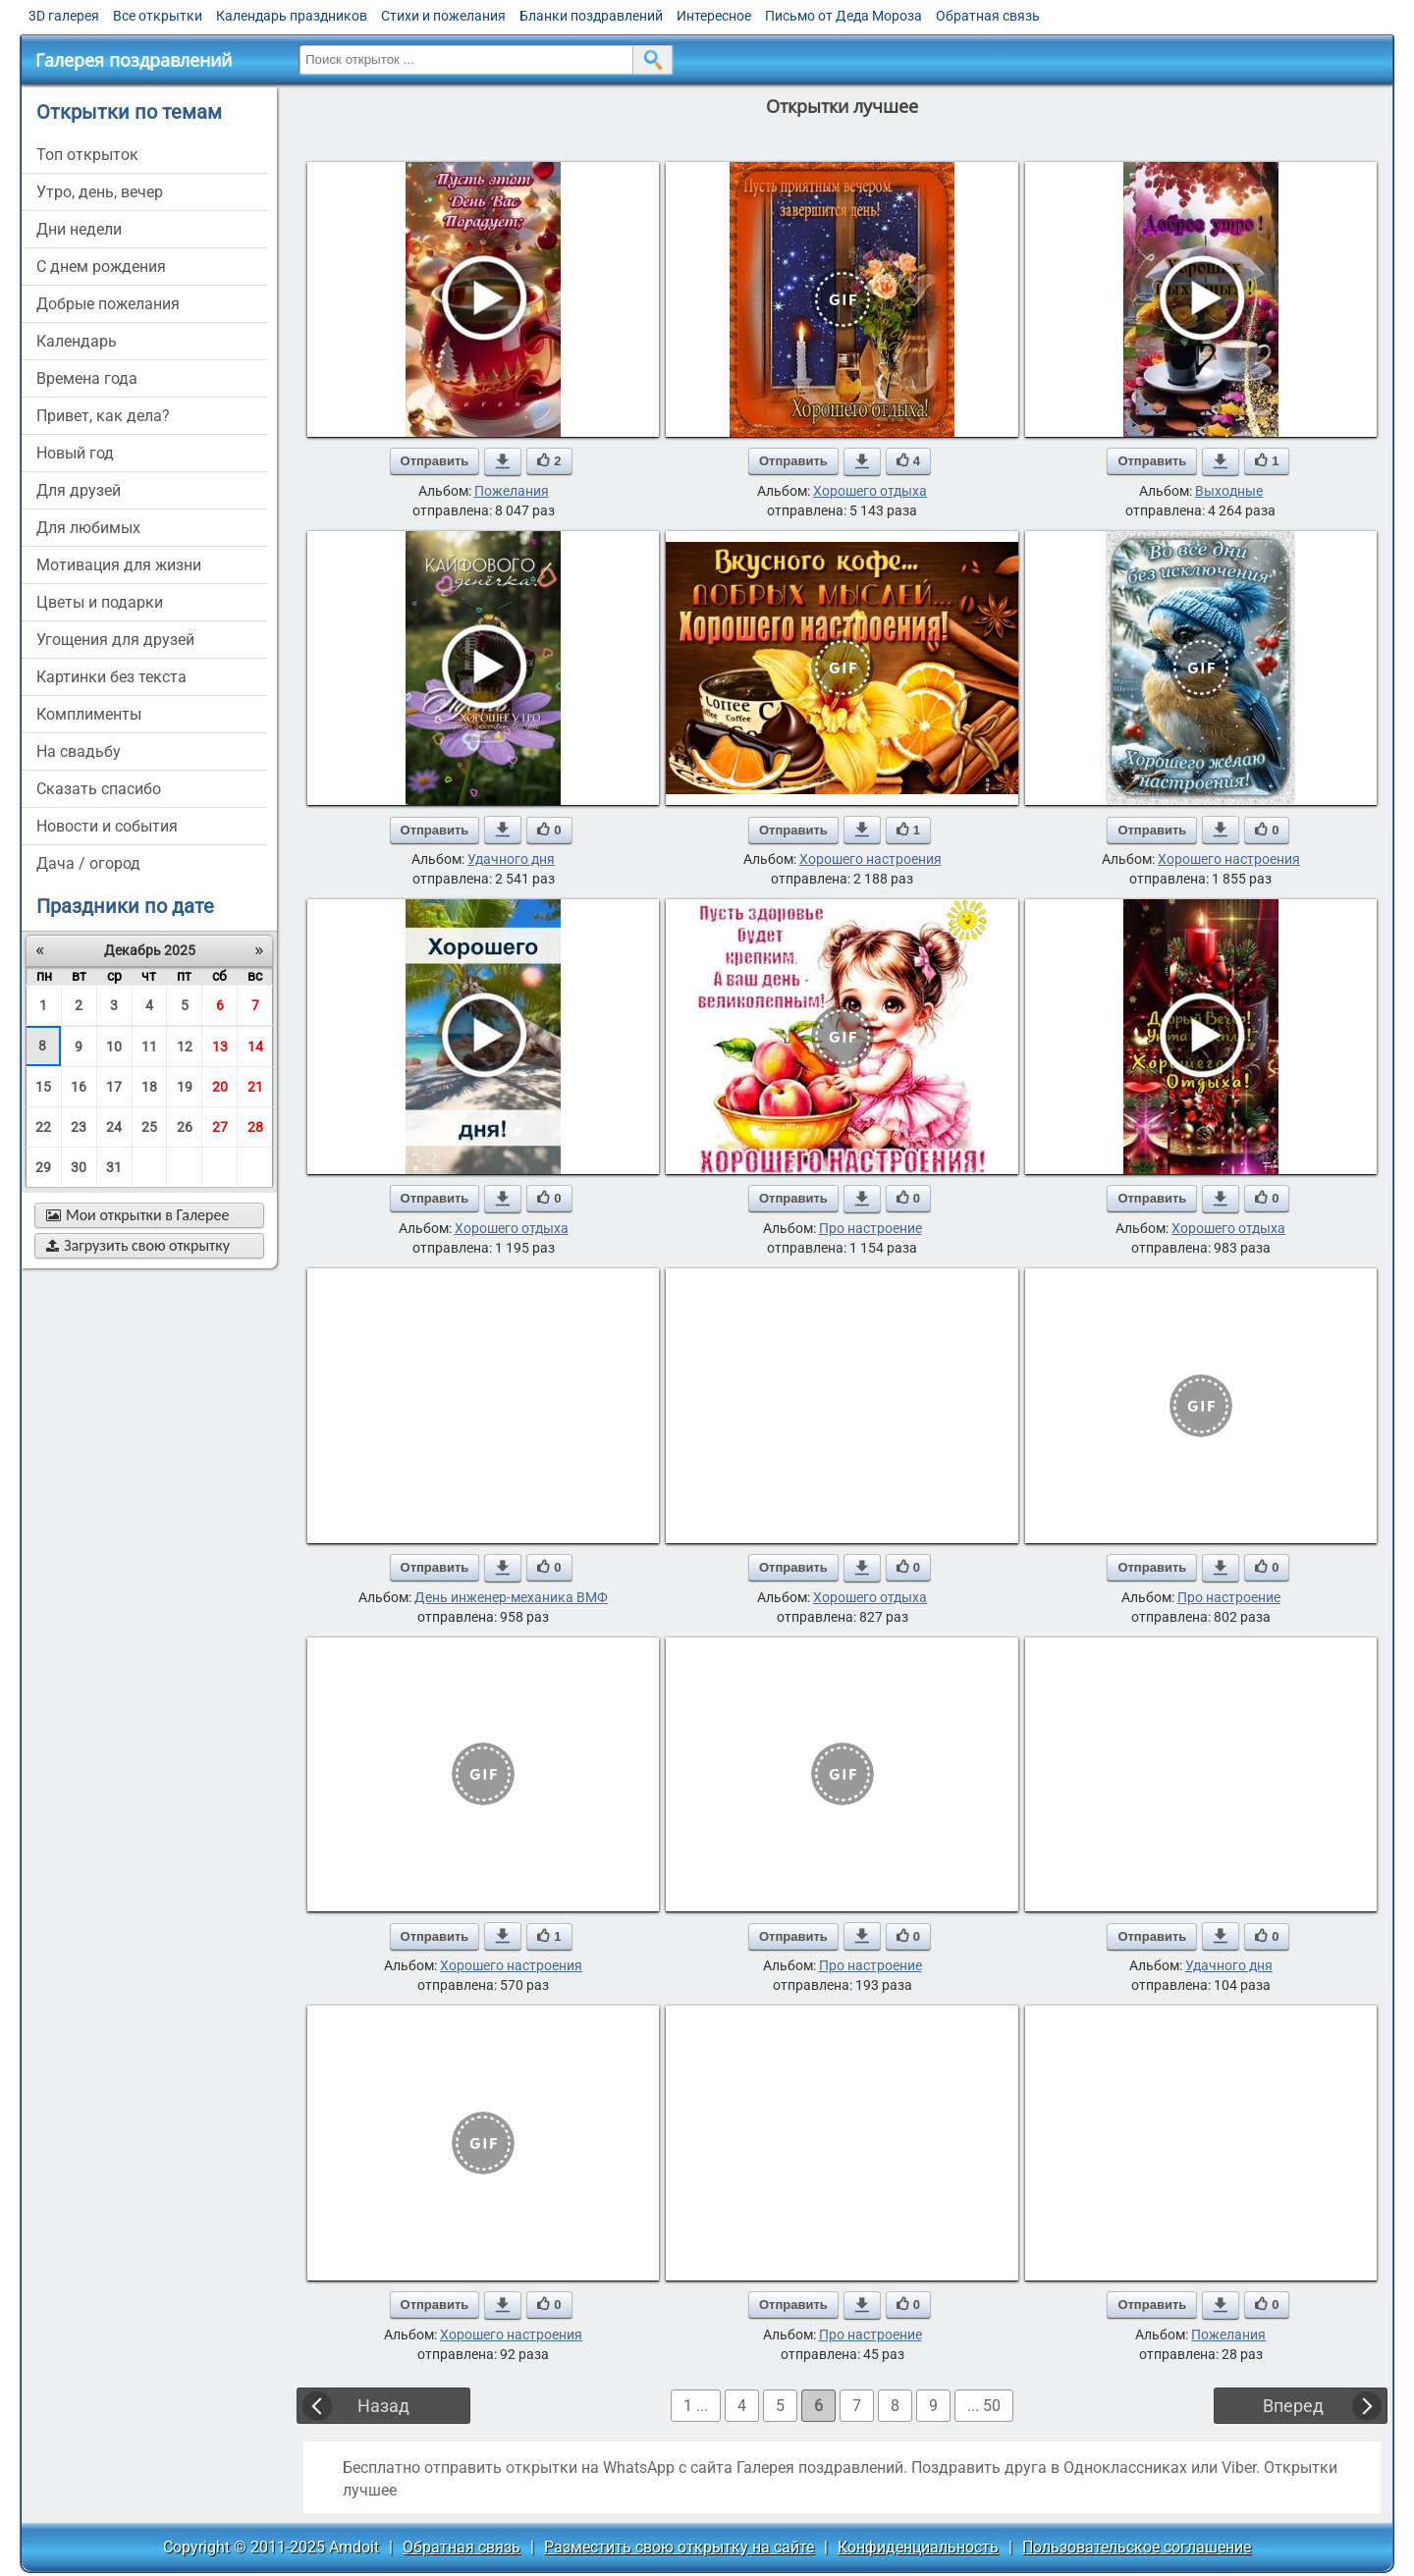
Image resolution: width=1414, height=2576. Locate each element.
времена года (86, 378)
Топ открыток (87, 154)
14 (255, 1046)
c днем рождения (101, 266)
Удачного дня (511, 859)
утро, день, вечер (99, 192)
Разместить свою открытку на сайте (679, 2547)
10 (114, 1046)
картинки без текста (111, 677)
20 (220, 1087)
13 (220, 1046)
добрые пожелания (108, 304)
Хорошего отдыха (870, 491)
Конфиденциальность (918, 2547)
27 (220, 1127)
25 (149, 1127)
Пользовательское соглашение (1136, 2547)
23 (78, 1127)
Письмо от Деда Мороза (843, 16)
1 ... (695, 2405)
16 (78, 1087)
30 (78, 1167)
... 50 (984, 2405)
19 (184, 1087)
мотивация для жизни (118, 565)
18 (149, 1087)
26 (184, 1127)
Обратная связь (988, 16)
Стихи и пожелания (443, 16)
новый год (75, 453)
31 (114, 1167)
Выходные (1229, 491)
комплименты (88, 714)
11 (149, 1046)
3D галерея (63, 16)
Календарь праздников (291, 16)
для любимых (88, 527)
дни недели (79, 229)
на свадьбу (78, 751)
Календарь (76, 341)
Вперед (1293, 2405)
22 (43, 1127)
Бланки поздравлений (591, 16)
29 (43, 1167)
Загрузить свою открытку (138, 1245)
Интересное (714, 16)
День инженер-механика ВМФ (511, 1597)
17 (114, 1087)
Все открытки (157, 16)
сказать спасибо (98, 788)
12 (184, 1046)
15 (43, 1087)
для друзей (78, 490)
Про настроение (870, 1228)
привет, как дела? (103, 415)
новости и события (107, 826)
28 (255, 1127)
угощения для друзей (115, 639)
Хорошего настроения (870, 859)
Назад (383, 2405)
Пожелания (511, 491)
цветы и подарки (99, 602)
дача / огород (88, 863)
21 (255, 1087)
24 (114, 1127)
